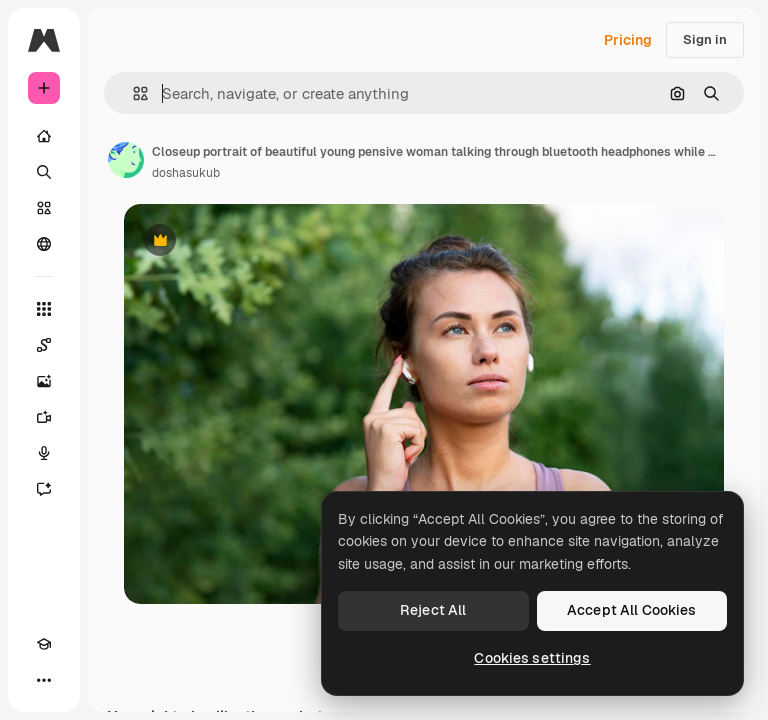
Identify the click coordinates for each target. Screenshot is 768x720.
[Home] (44, 136)
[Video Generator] (44, 417)
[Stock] (44, 208)
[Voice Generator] (44, 453)
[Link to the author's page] (126, 160)
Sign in (705, 39)
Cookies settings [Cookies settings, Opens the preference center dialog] (532, 658)
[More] (44, 680)
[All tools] (44, 309)
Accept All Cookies (632, 610)
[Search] (44, 172)
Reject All (433, 610)
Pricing (628, 40)
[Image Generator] (44, 381)
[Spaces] (44, 345)
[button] (132, 93)
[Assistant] (44, 489)
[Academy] (44, 644)
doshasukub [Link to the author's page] (186, 173)
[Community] (44, 244)
